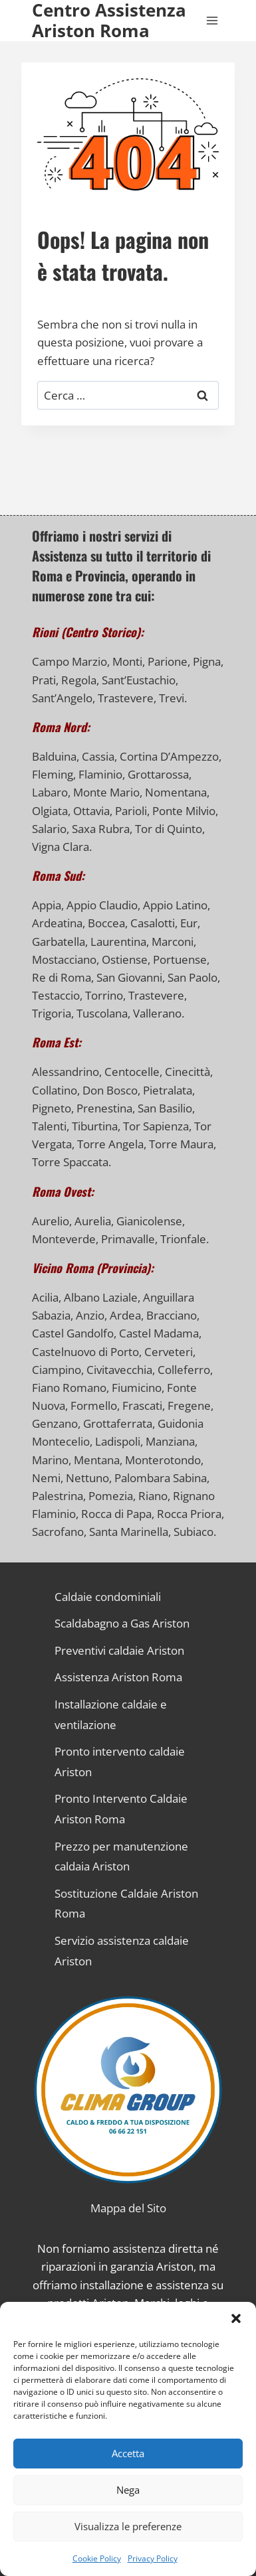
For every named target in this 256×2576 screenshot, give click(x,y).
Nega (128, 2489)
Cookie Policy (96, 2558)
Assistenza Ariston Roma (118, 1677)
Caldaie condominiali (108, 1596)
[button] (236, 2318)
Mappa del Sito (128, 2208)
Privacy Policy (153, 2558)
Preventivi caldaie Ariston (119, 1650)
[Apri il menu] (211, 21)
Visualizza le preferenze (128, 2526)
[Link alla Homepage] (128, 2090)
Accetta (128, 2453)
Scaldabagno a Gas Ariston (122, 1623)
